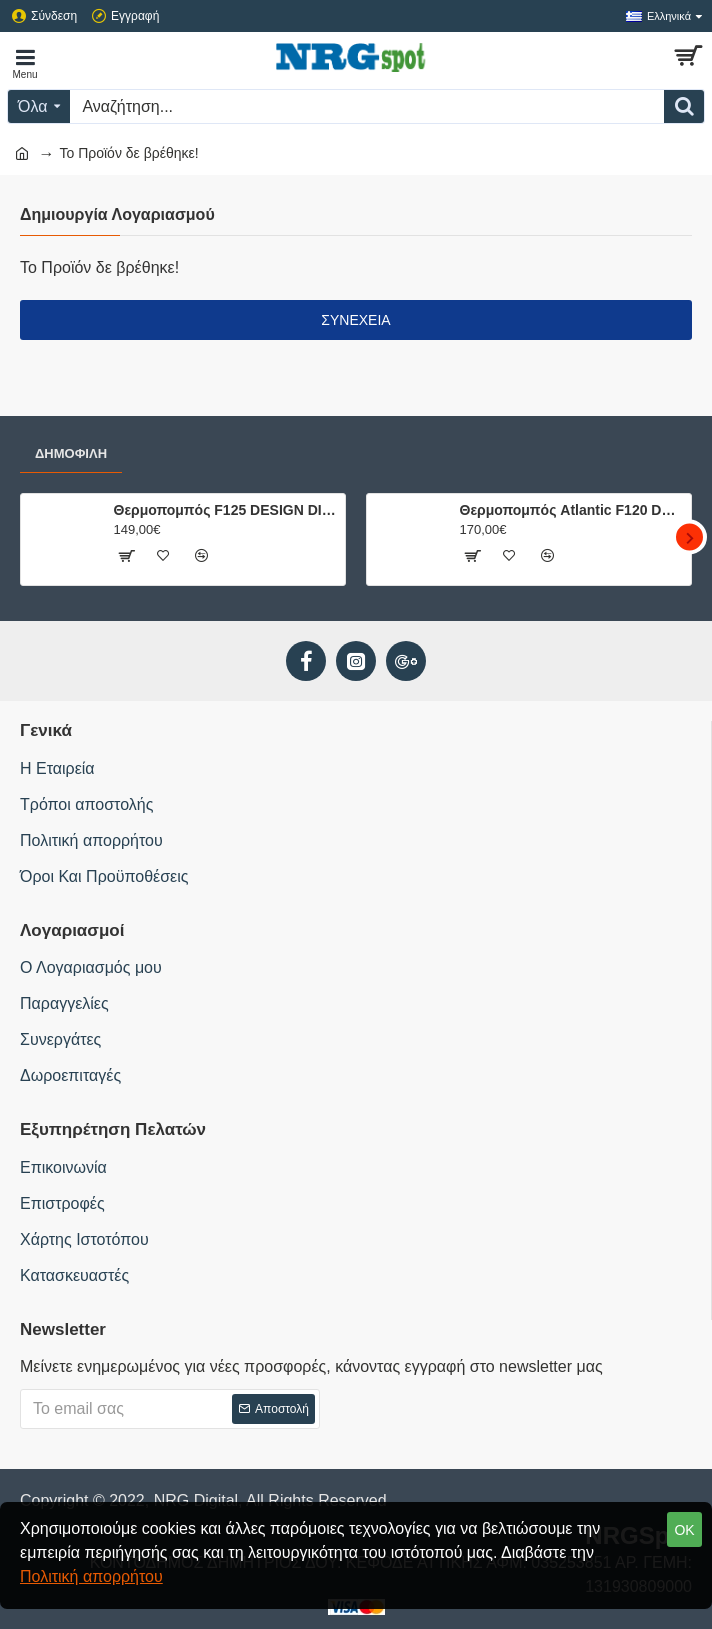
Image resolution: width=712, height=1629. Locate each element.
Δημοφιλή (71, 453)
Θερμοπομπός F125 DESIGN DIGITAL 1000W (226, 510)
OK (684, 1530)
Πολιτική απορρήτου (91, 1576)
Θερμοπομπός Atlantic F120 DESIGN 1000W (572, 510)
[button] (689, 537)
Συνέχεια (355, 320)
